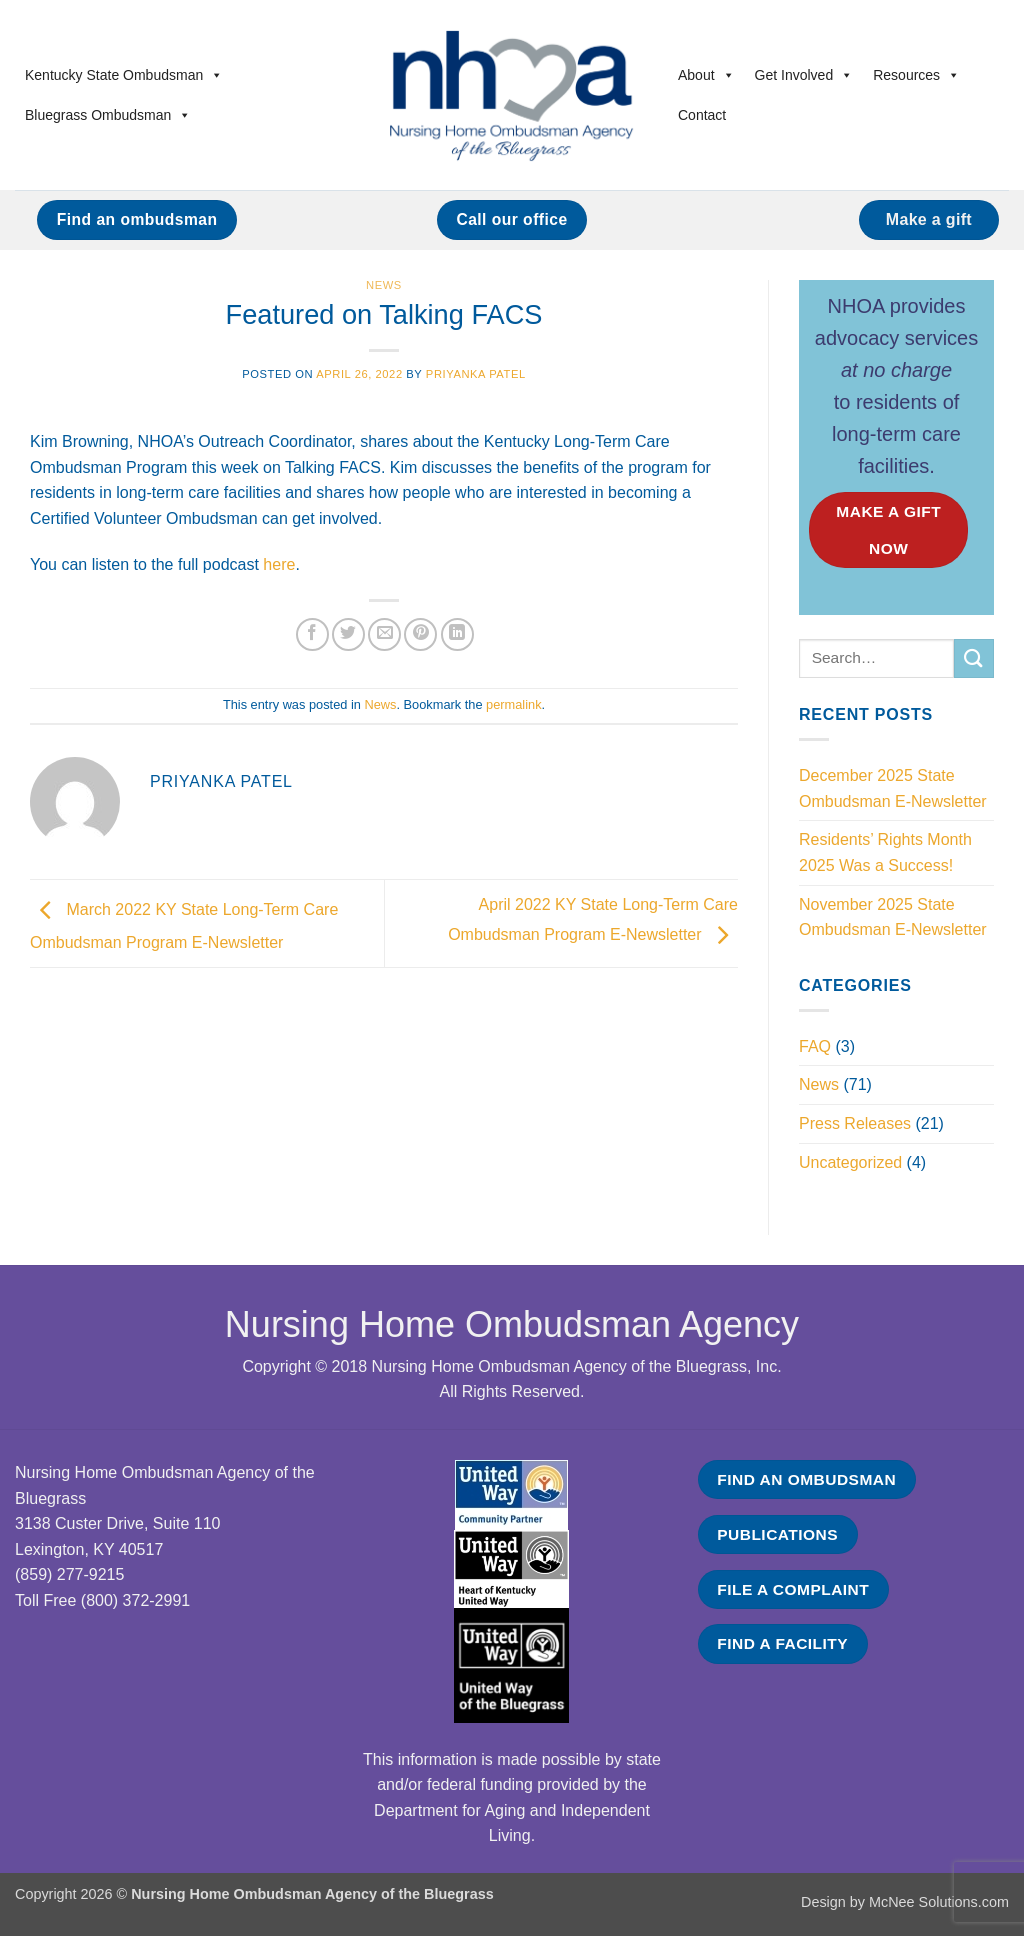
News (384, 285)
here (279, 564)
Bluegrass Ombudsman (108, 115)
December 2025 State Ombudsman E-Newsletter (893, 788)
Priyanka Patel (476, 374)
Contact (702, 115)
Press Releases (855, 1123)
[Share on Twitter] (348, 634)
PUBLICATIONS (777, 1534)
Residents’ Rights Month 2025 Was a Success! (885, 852)
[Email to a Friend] (384, 634)
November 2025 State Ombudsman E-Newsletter (893, 917)
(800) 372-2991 (135, 1600)
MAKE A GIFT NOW (888, 530)
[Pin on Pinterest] (420, 634)
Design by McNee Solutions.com (905, 1902)
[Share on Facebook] (312, 634)
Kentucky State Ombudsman (124, 75)
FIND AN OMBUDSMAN (806, 1479)
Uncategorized (850, 1162)
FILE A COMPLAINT (793, 1589)
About (706, 75)
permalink (513, 704)
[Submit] (974, 658)
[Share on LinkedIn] (457, 634)
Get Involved (804, 75)
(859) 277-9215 (69, 1574)
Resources (916, 75)
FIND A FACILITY (782, 1643)
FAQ (815, 1046)
